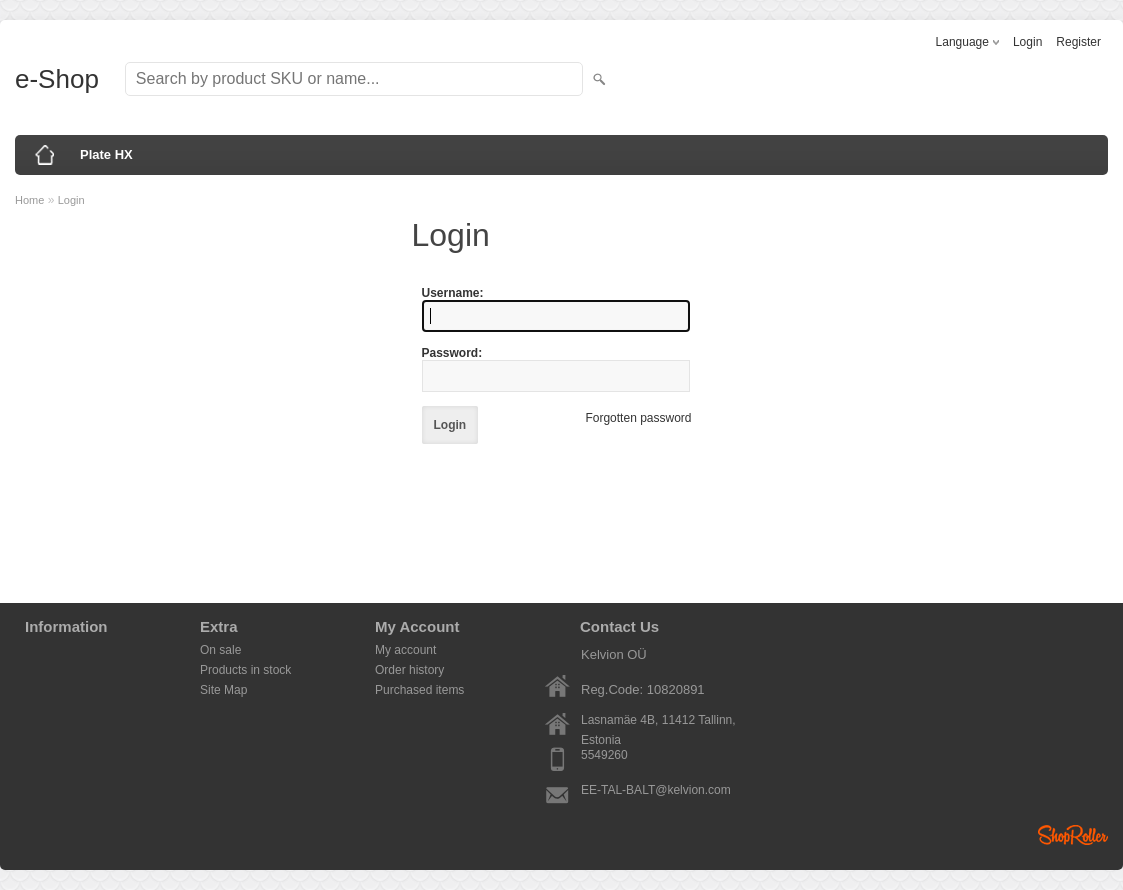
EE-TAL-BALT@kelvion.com (656, 790)
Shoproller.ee (1073, 835)
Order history (409, 670)
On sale (220, 650)
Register (1078, 42)
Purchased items (419, 690)
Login (1027, 42)
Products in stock (245, 670)
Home (29, 200)
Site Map (223, 690)
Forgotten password (638, 418)
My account (405, 650)
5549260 (604, 755)
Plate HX (106, 154)
